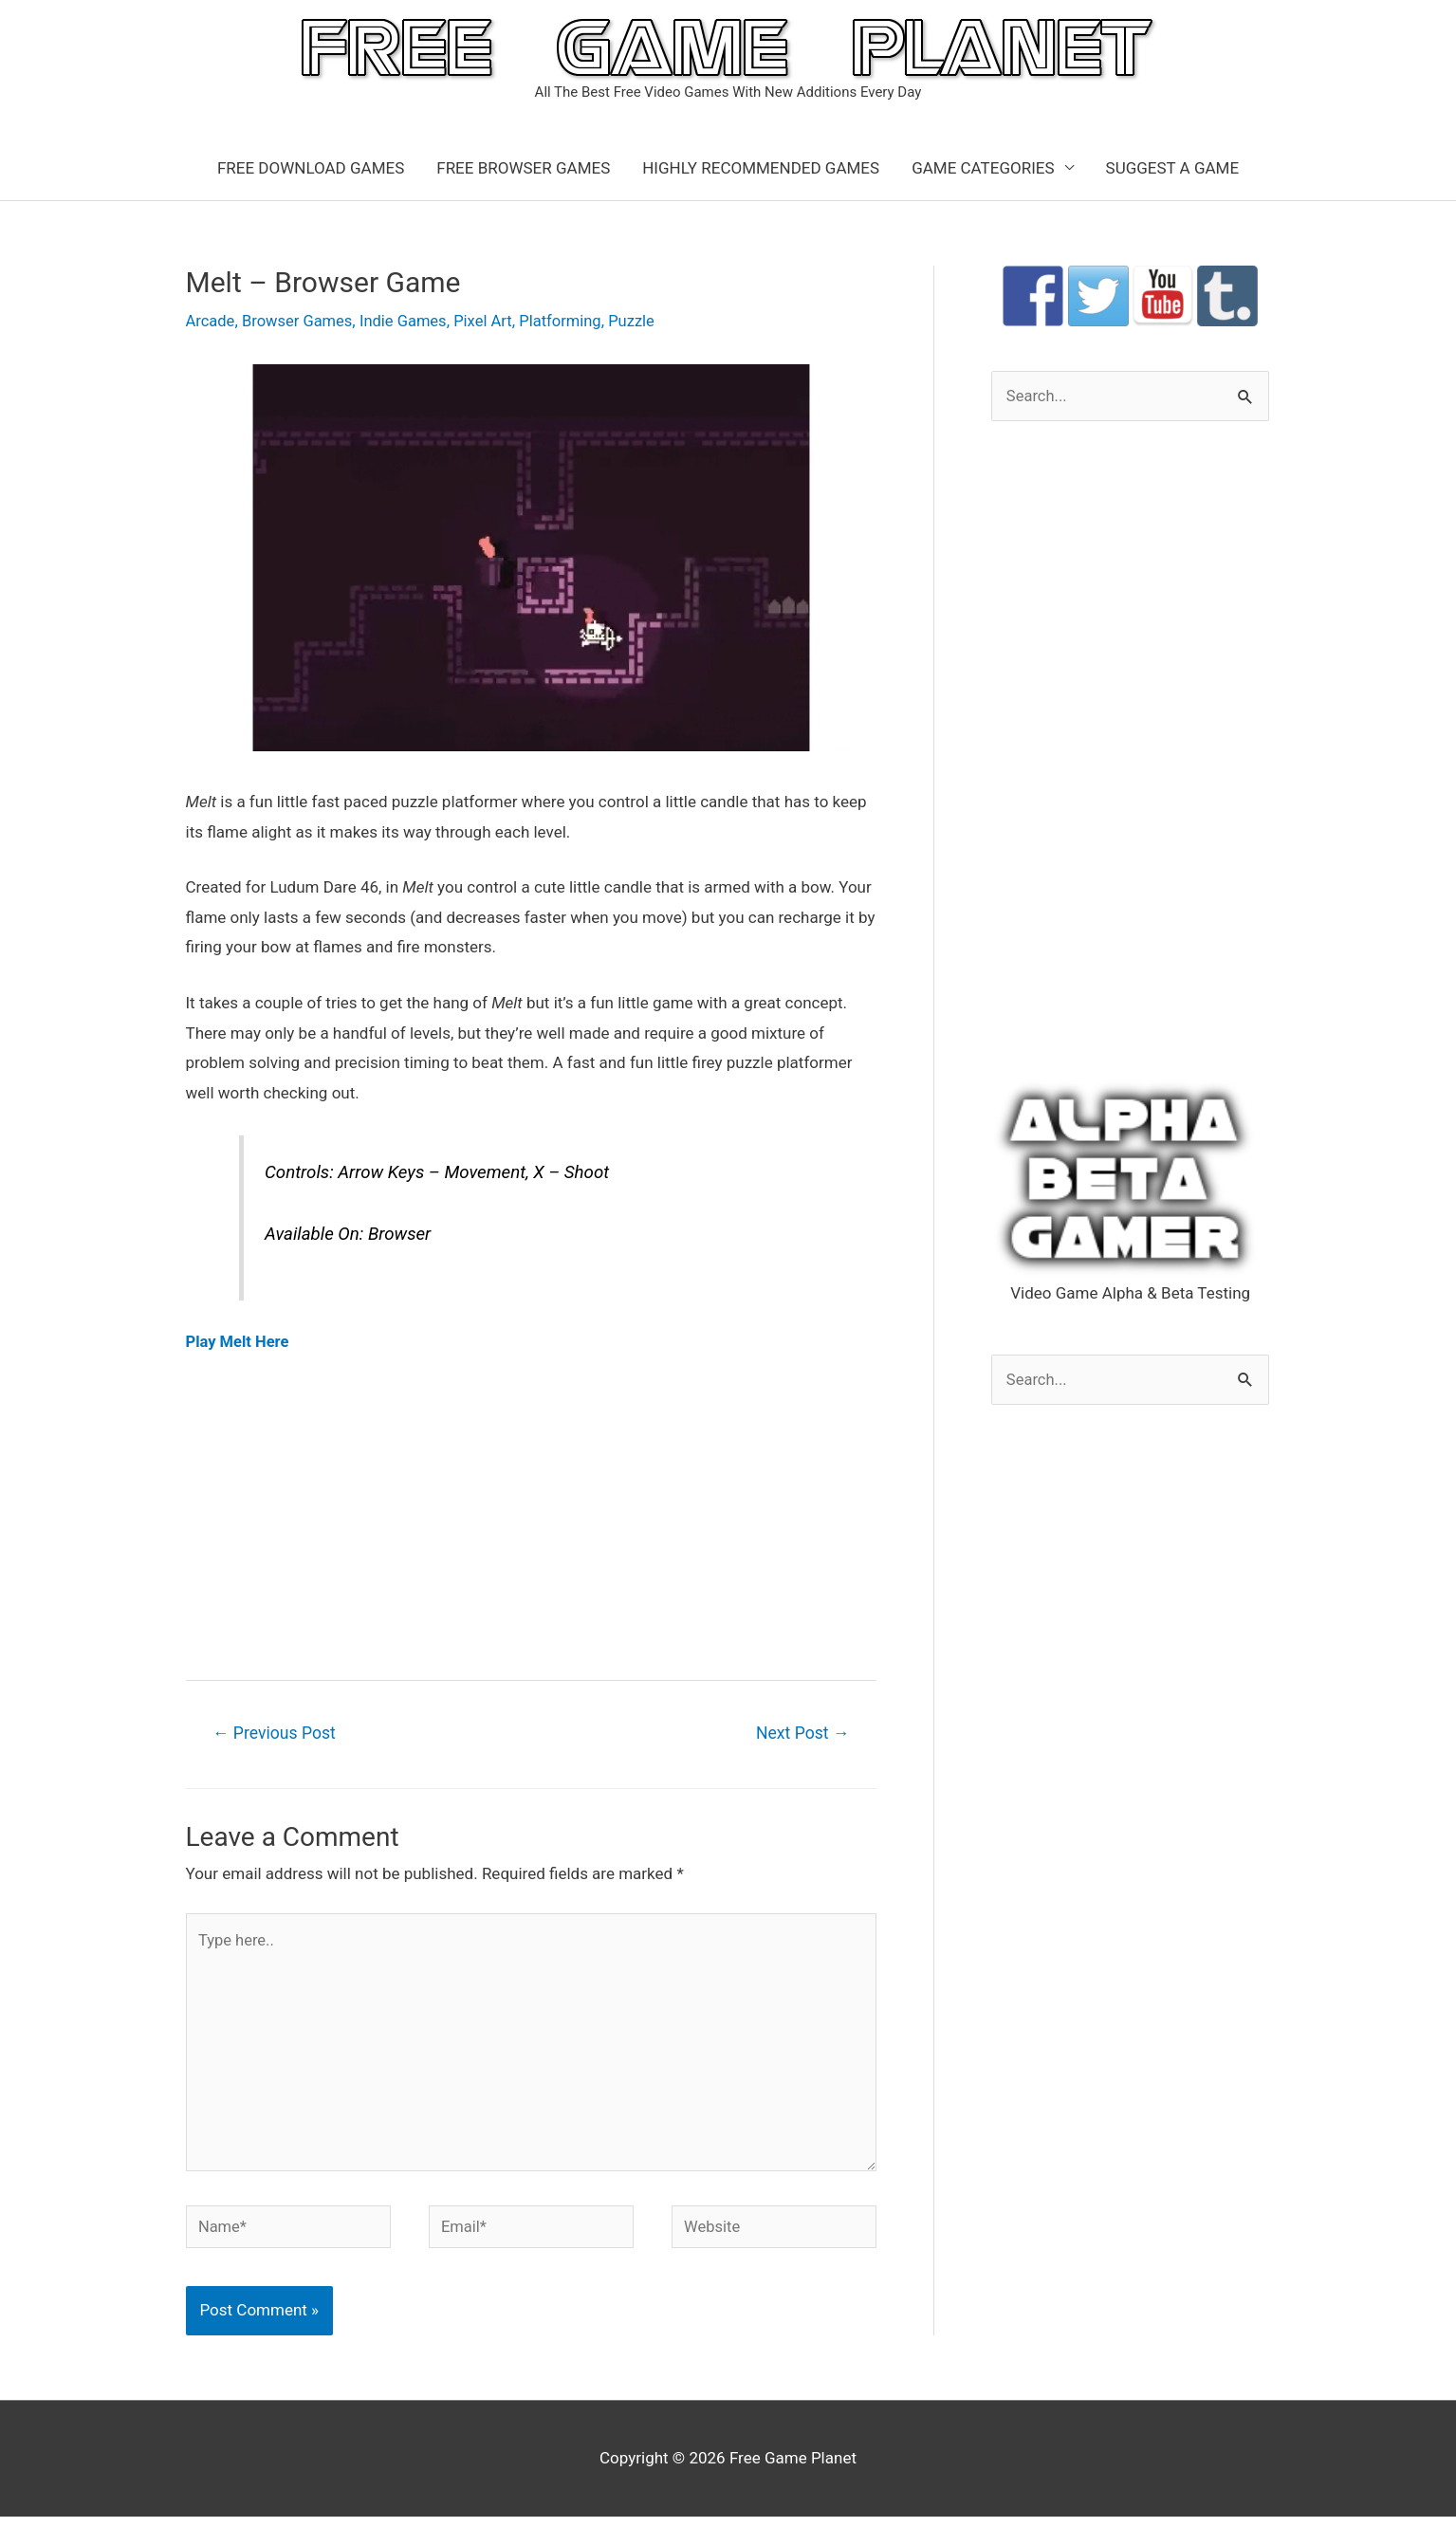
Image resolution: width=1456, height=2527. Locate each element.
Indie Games (409, 320)
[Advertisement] (531, 1515)
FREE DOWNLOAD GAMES (310, 167)
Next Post (800, 1733)
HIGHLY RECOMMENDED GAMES (760, 167)
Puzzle (644, 320)
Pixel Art (491, 320)
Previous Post (277, 1733)
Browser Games (301, 320)
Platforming (570, 320)
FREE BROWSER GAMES (523, 167)
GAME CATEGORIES (983, 167)
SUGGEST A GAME (1173, 167)
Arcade (211, 320)
